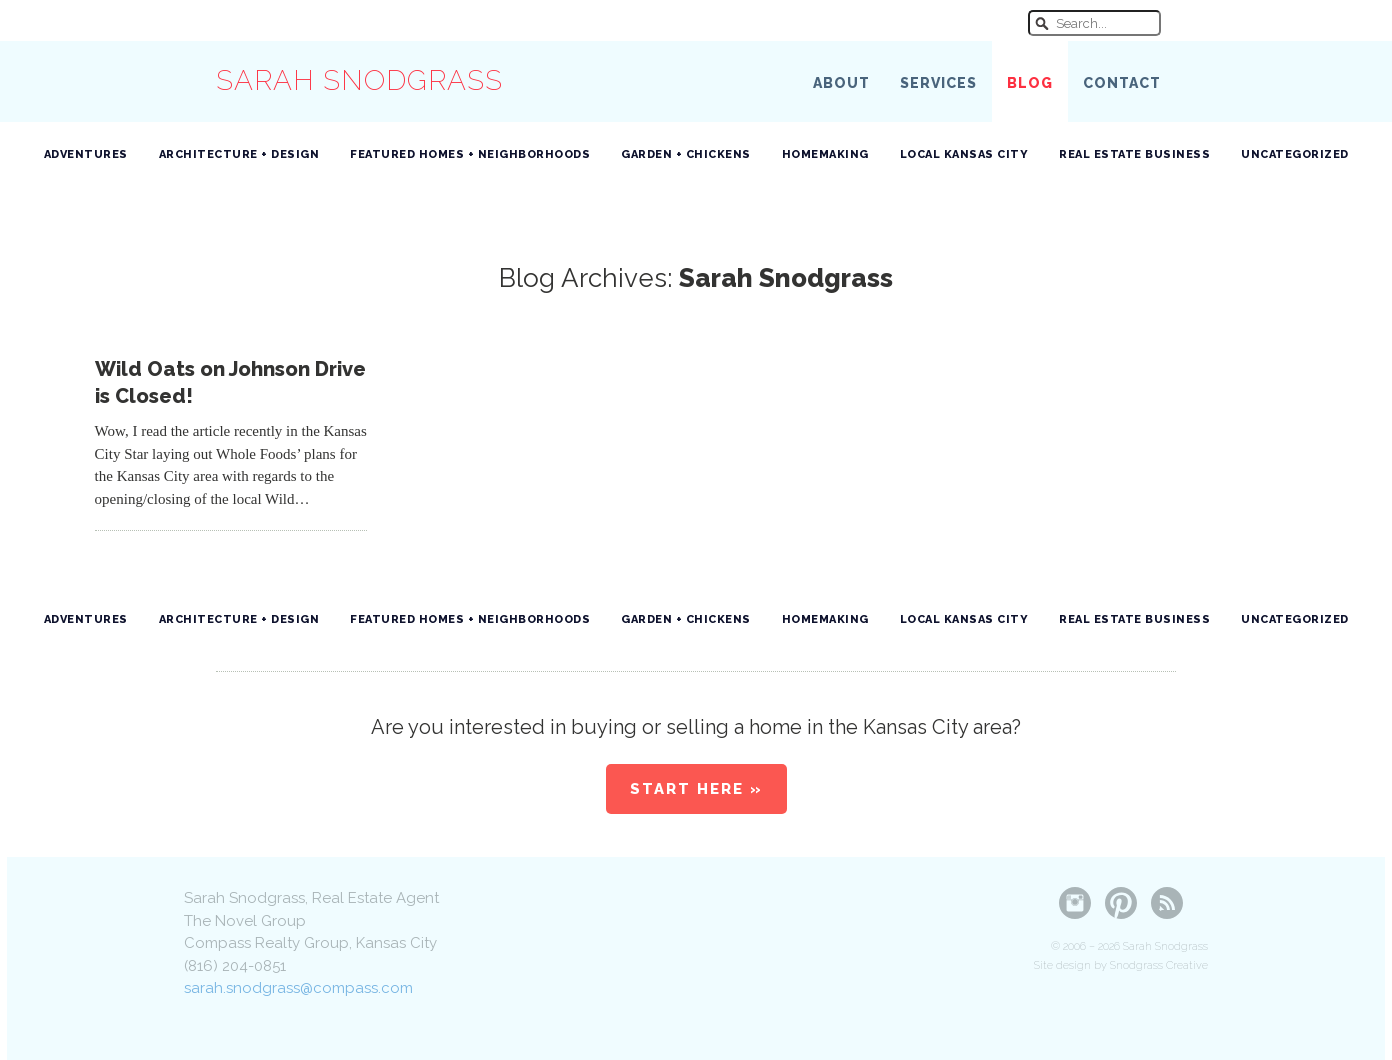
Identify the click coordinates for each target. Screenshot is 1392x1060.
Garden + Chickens (686, 154)
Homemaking (825, 154)
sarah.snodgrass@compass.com (298, 988)
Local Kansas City (964, 154)
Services (938, 83)
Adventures (86, 154)
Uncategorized (1295, 154)
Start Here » (696, 789)
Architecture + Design (239, 154)
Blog (1030, 83)
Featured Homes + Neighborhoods (470, 154)
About (841, 83)
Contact (1122, 83)
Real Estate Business (1134, 154)
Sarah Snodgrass (359, 80)
